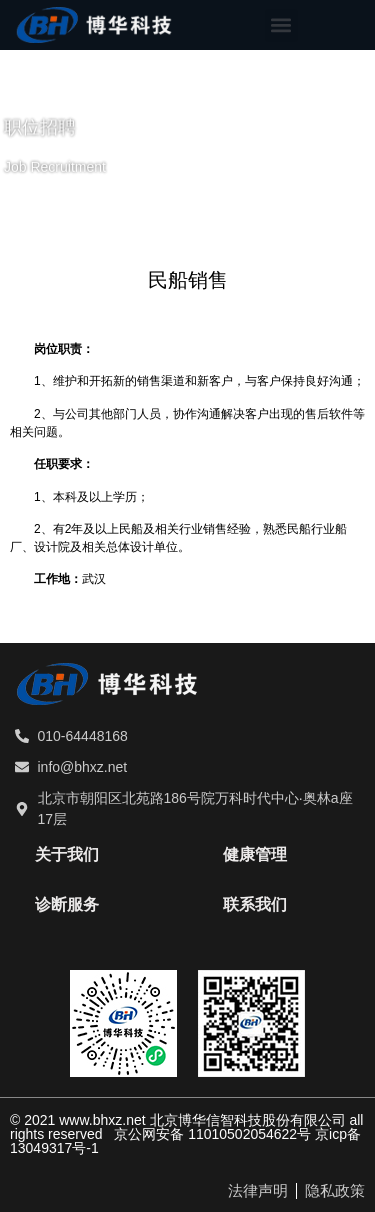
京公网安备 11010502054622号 (212, 1134)
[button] (281, 25)
